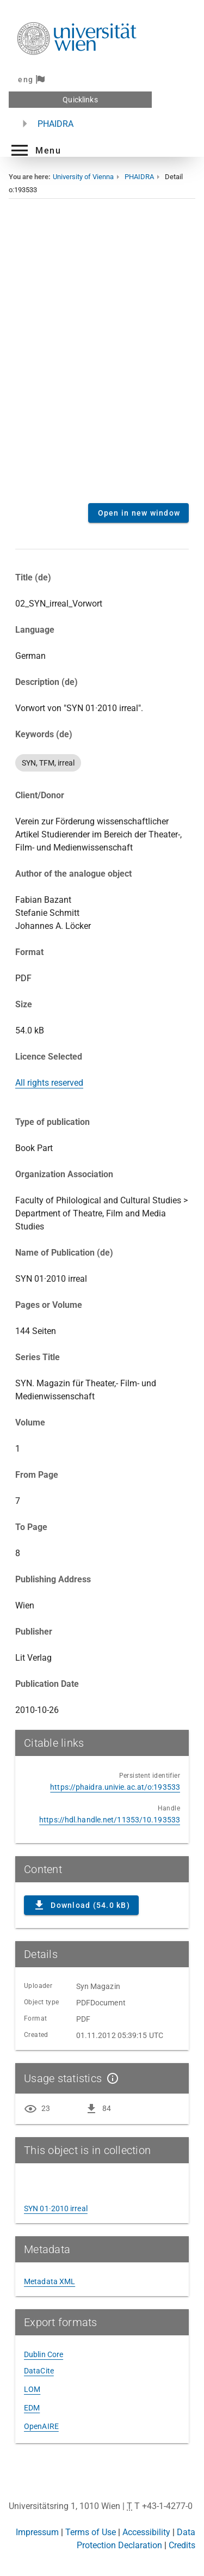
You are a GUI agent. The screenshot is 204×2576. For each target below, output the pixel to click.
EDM (32, 2407)
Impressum (37, 2532)
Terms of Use (90, 2532)
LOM (32, 2389)
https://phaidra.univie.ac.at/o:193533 (115, 1787)
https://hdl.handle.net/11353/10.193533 (109, 1819)
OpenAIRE (41, 2426)
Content (102, 359)
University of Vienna (83, 177)
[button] (34, 150)
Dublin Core (43, 2354)
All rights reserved (49, 1083)
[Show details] (110, 2078)
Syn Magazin (98, 1986)
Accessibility (146, 2532)
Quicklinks (80, 99)
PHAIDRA (55, 124)
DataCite (39, 2370)
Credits (182, 2545)
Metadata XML (49, 2281)
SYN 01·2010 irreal (56, 2208)
